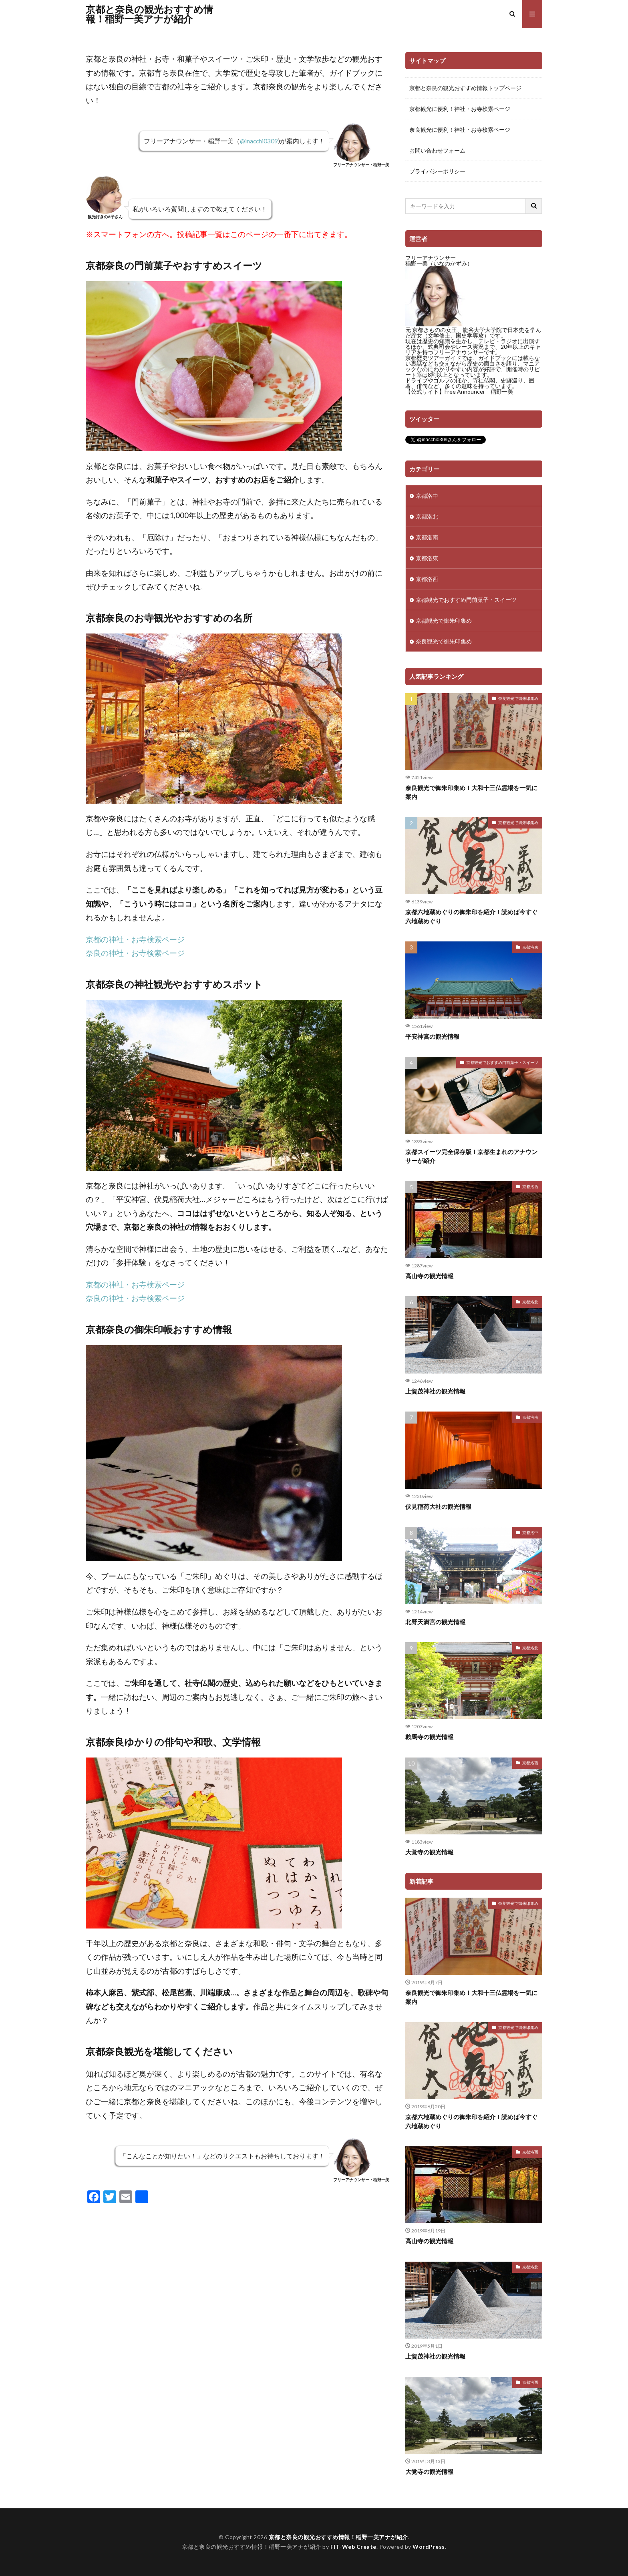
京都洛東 (427, 558)
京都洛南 (427, 537)
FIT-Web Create (353, 2546)
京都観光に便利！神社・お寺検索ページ (459, 108)
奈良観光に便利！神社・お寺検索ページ (459, 129)
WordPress (429, 2546)
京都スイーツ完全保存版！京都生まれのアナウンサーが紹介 (471, 1156)
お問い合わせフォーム (437, 150)
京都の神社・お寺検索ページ (135, 939)
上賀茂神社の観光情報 (435, 1391)
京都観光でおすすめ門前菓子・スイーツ (466, 599)
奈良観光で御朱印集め (444, 641)
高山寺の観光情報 (429, 1275)
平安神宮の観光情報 (432, 1036)
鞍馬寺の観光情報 (429, 1736)
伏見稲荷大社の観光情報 (438, 1506)
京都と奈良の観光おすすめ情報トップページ (465, 87)
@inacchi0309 (258, 141)
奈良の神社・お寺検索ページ (135, 953)
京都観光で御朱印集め (444, 620)
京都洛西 (427, 578)
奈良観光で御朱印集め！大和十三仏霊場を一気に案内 (471, 792)
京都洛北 (427, 516)
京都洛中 (427, 495)
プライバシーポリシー (437, 171)
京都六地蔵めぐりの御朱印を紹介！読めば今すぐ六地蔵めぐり (471, 916)
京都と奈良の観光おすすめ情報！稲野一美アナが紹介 (149, 14)
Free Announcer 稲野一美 (479, 391)
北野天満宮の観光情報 (435, 1621)
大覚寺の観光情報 (429, 1852)
